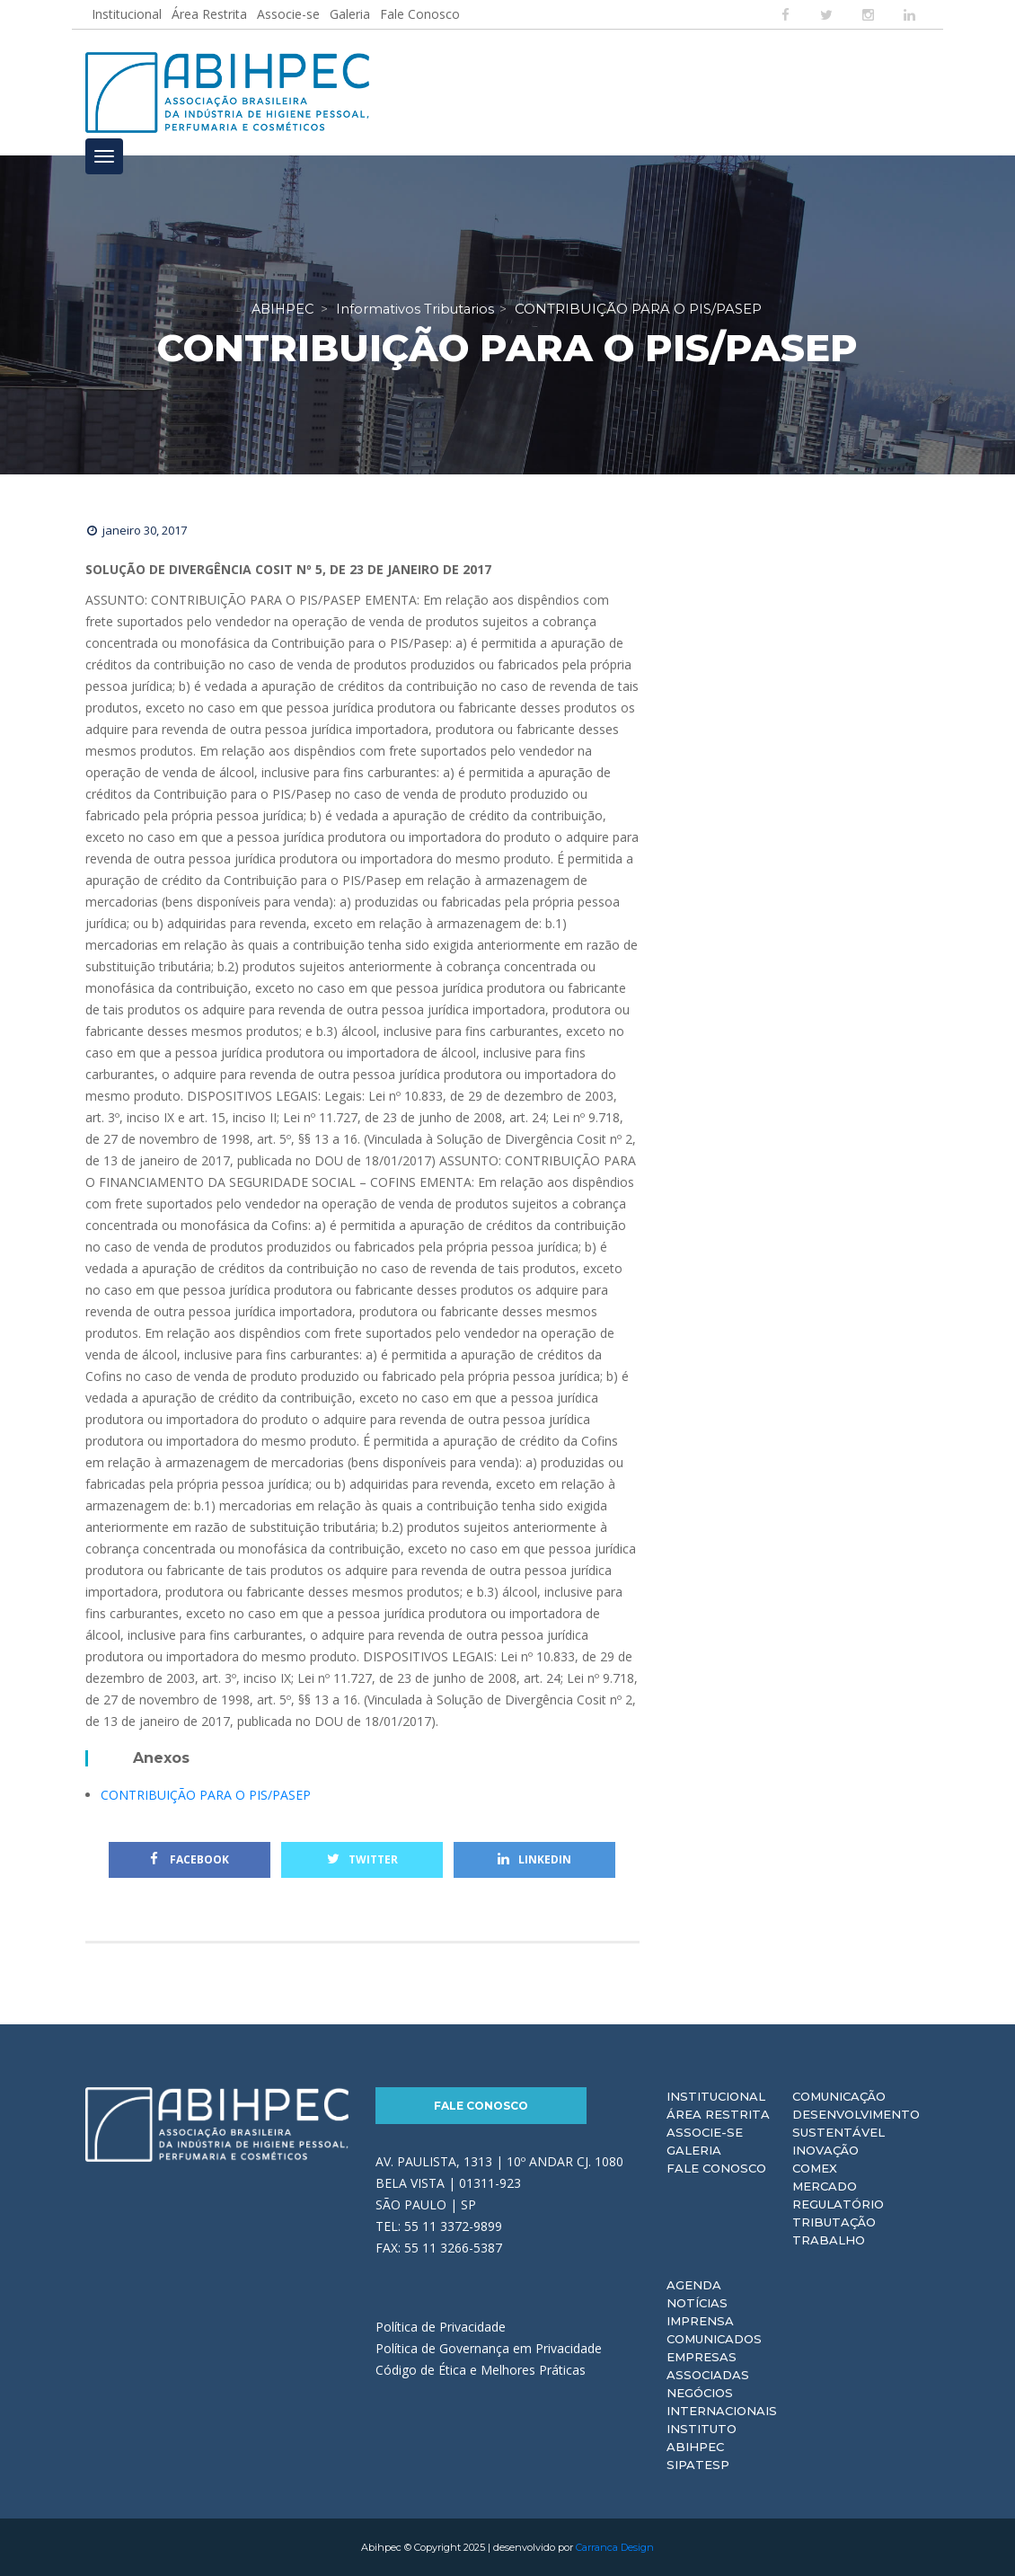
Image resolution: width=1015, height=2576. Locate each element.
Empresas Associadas (707, 2366)
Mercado (824, 2186)
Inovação (825, 2150)
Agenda (693, 2285)
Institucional (127, 13)
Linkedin (534, 1859)
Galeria (350, 13)
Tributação (834, 2222)
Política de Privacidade (440, 2326)
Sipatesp (697, 2464)
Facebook (189, 1859)
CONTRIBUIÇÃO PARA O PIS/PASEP (206, 1794)
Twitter (362, 1859)
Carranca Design (615, 2547)
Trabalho (828, 2240)
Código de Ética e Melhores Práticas (480, 2369)
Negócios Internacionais (721, 2402)
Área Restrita (209, 13)
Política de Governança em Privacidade (488, 2348)
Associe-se (288, 13)
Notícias (697, 2303)
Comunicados (714, 2339)
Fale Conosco (420, 13)
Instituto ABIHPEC (701, 2437)
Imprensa (700, 2321)
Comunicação (839, 2096)
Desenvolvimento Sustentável (856, 2123)
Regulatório (838, 2204)
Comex (814, 2168)
